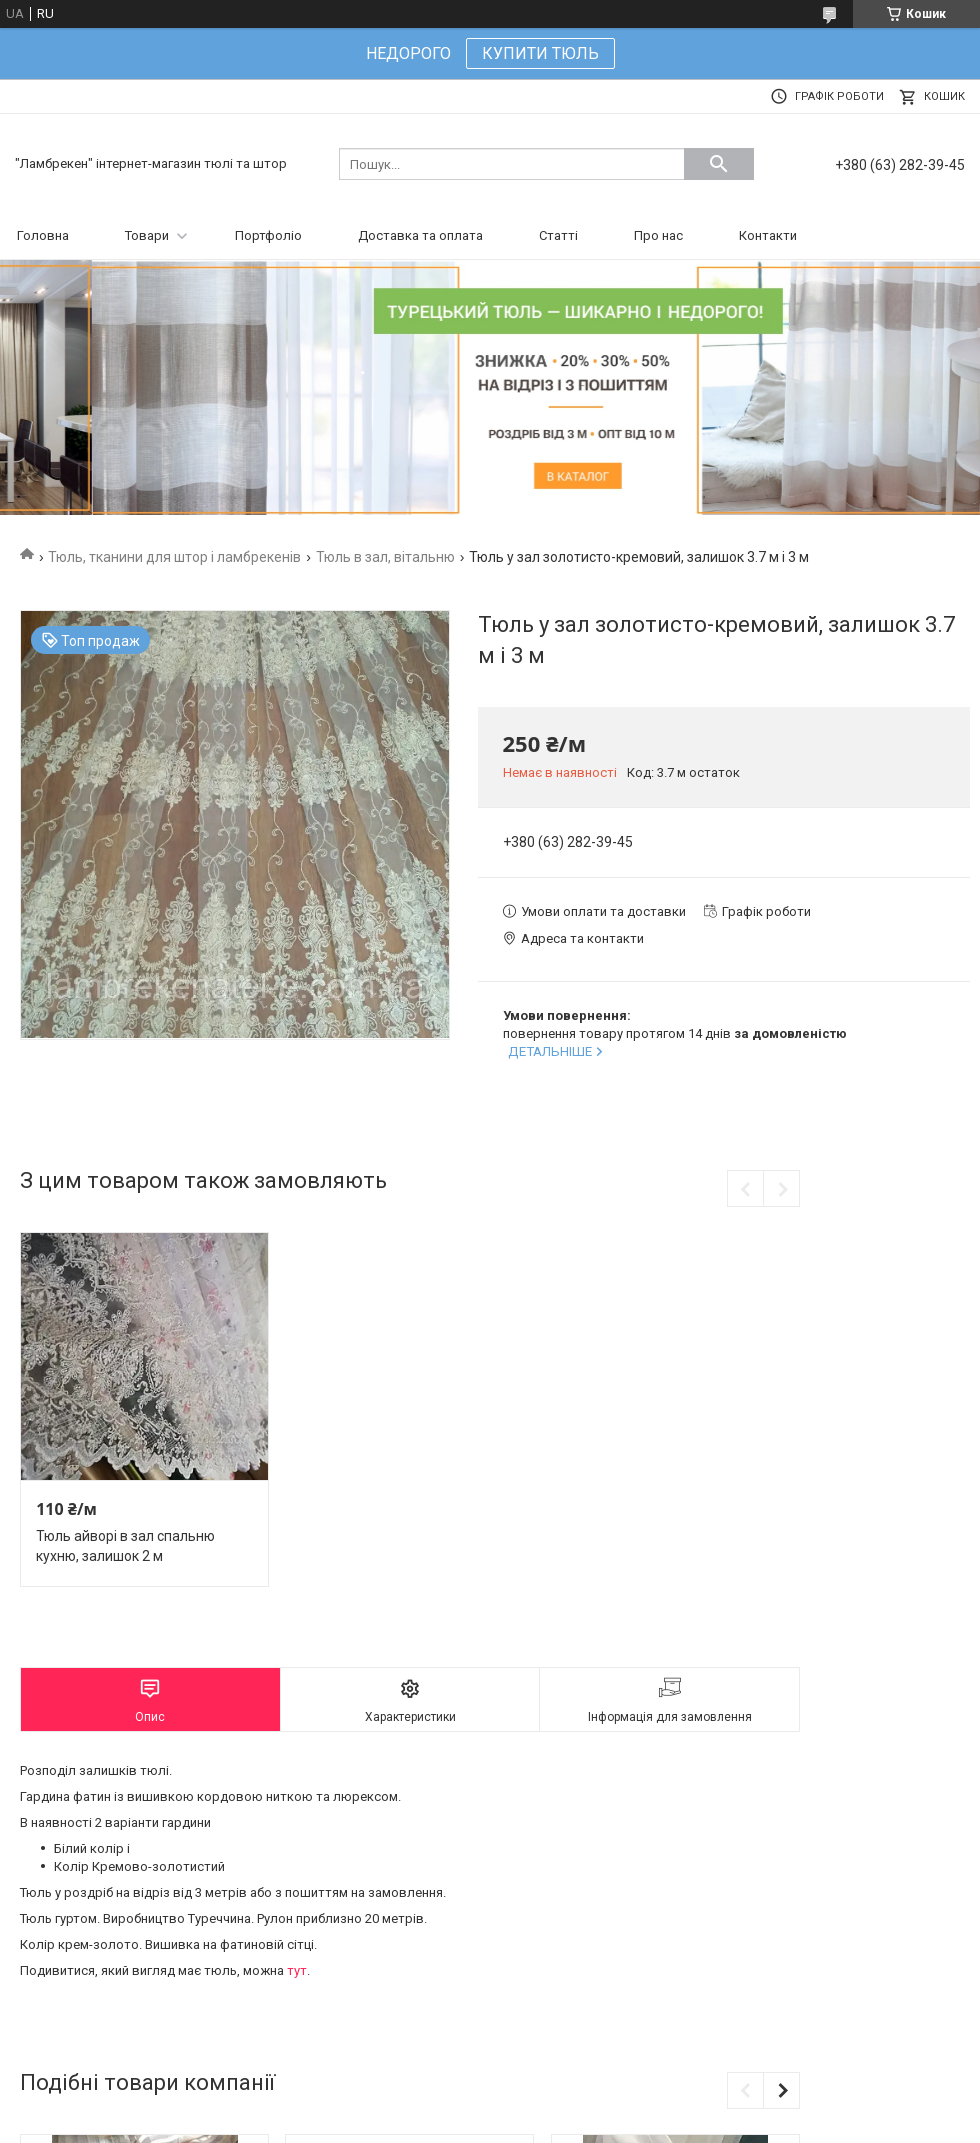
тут (297, 1970)
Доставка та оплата (420, 235)
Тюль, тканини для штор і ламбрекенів (174, 557)
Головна (43, 235)
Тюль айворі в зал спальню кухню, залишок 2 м (125, 1546)
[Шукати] (719, 164)
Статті (558, 235)
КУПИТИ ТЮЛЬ (540, 53)
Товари (147, 235)
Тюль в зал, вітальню (385, 557)
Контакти (768, 235)
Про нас (658, 235)
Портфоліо (268, 235)
